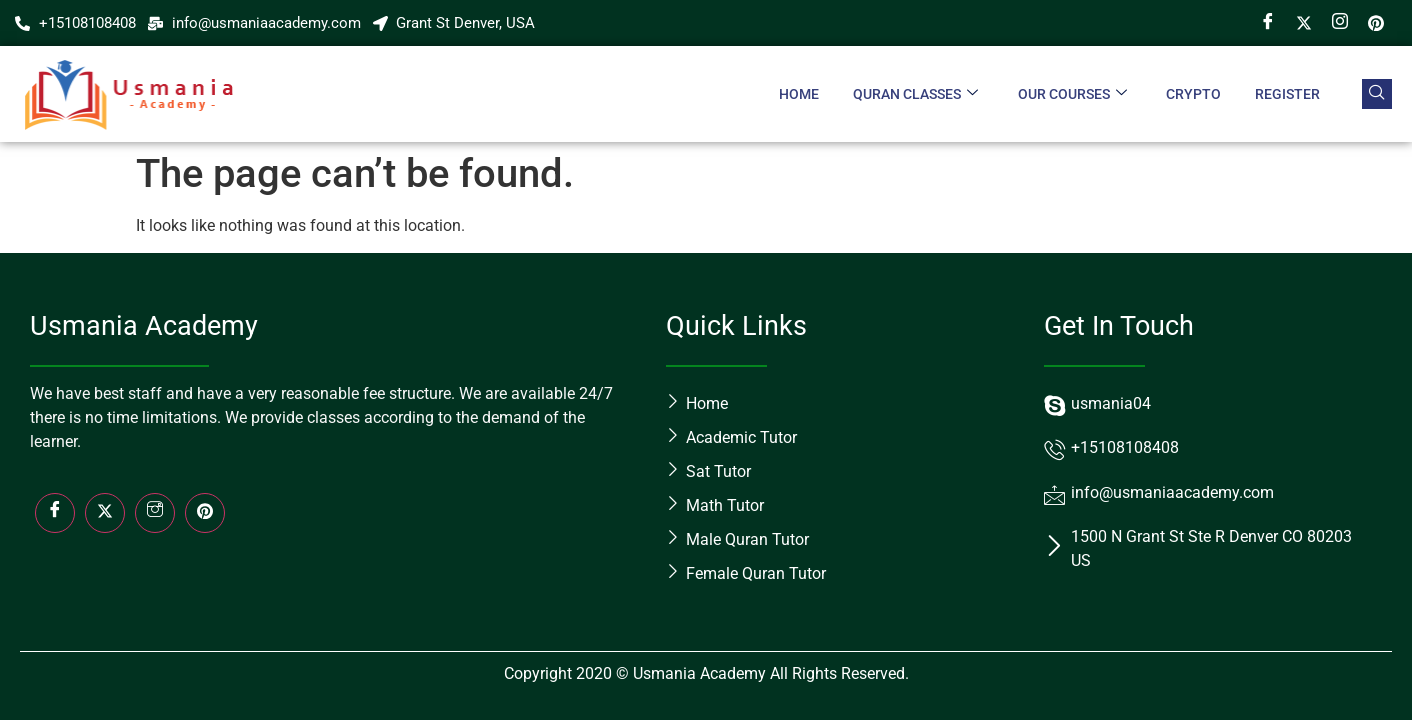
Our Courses (1071, 94)
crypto (1193, 94)
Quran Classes (914, 94)
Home (798, 94)
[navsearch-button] (1377, 94)
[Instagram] (1340, 23)
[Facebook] (1268, 23)
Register (1287, 94)
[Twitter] (1304, 23)
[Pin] (1376, 23)
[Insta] (155, 513)
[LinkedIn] (205, 513)
